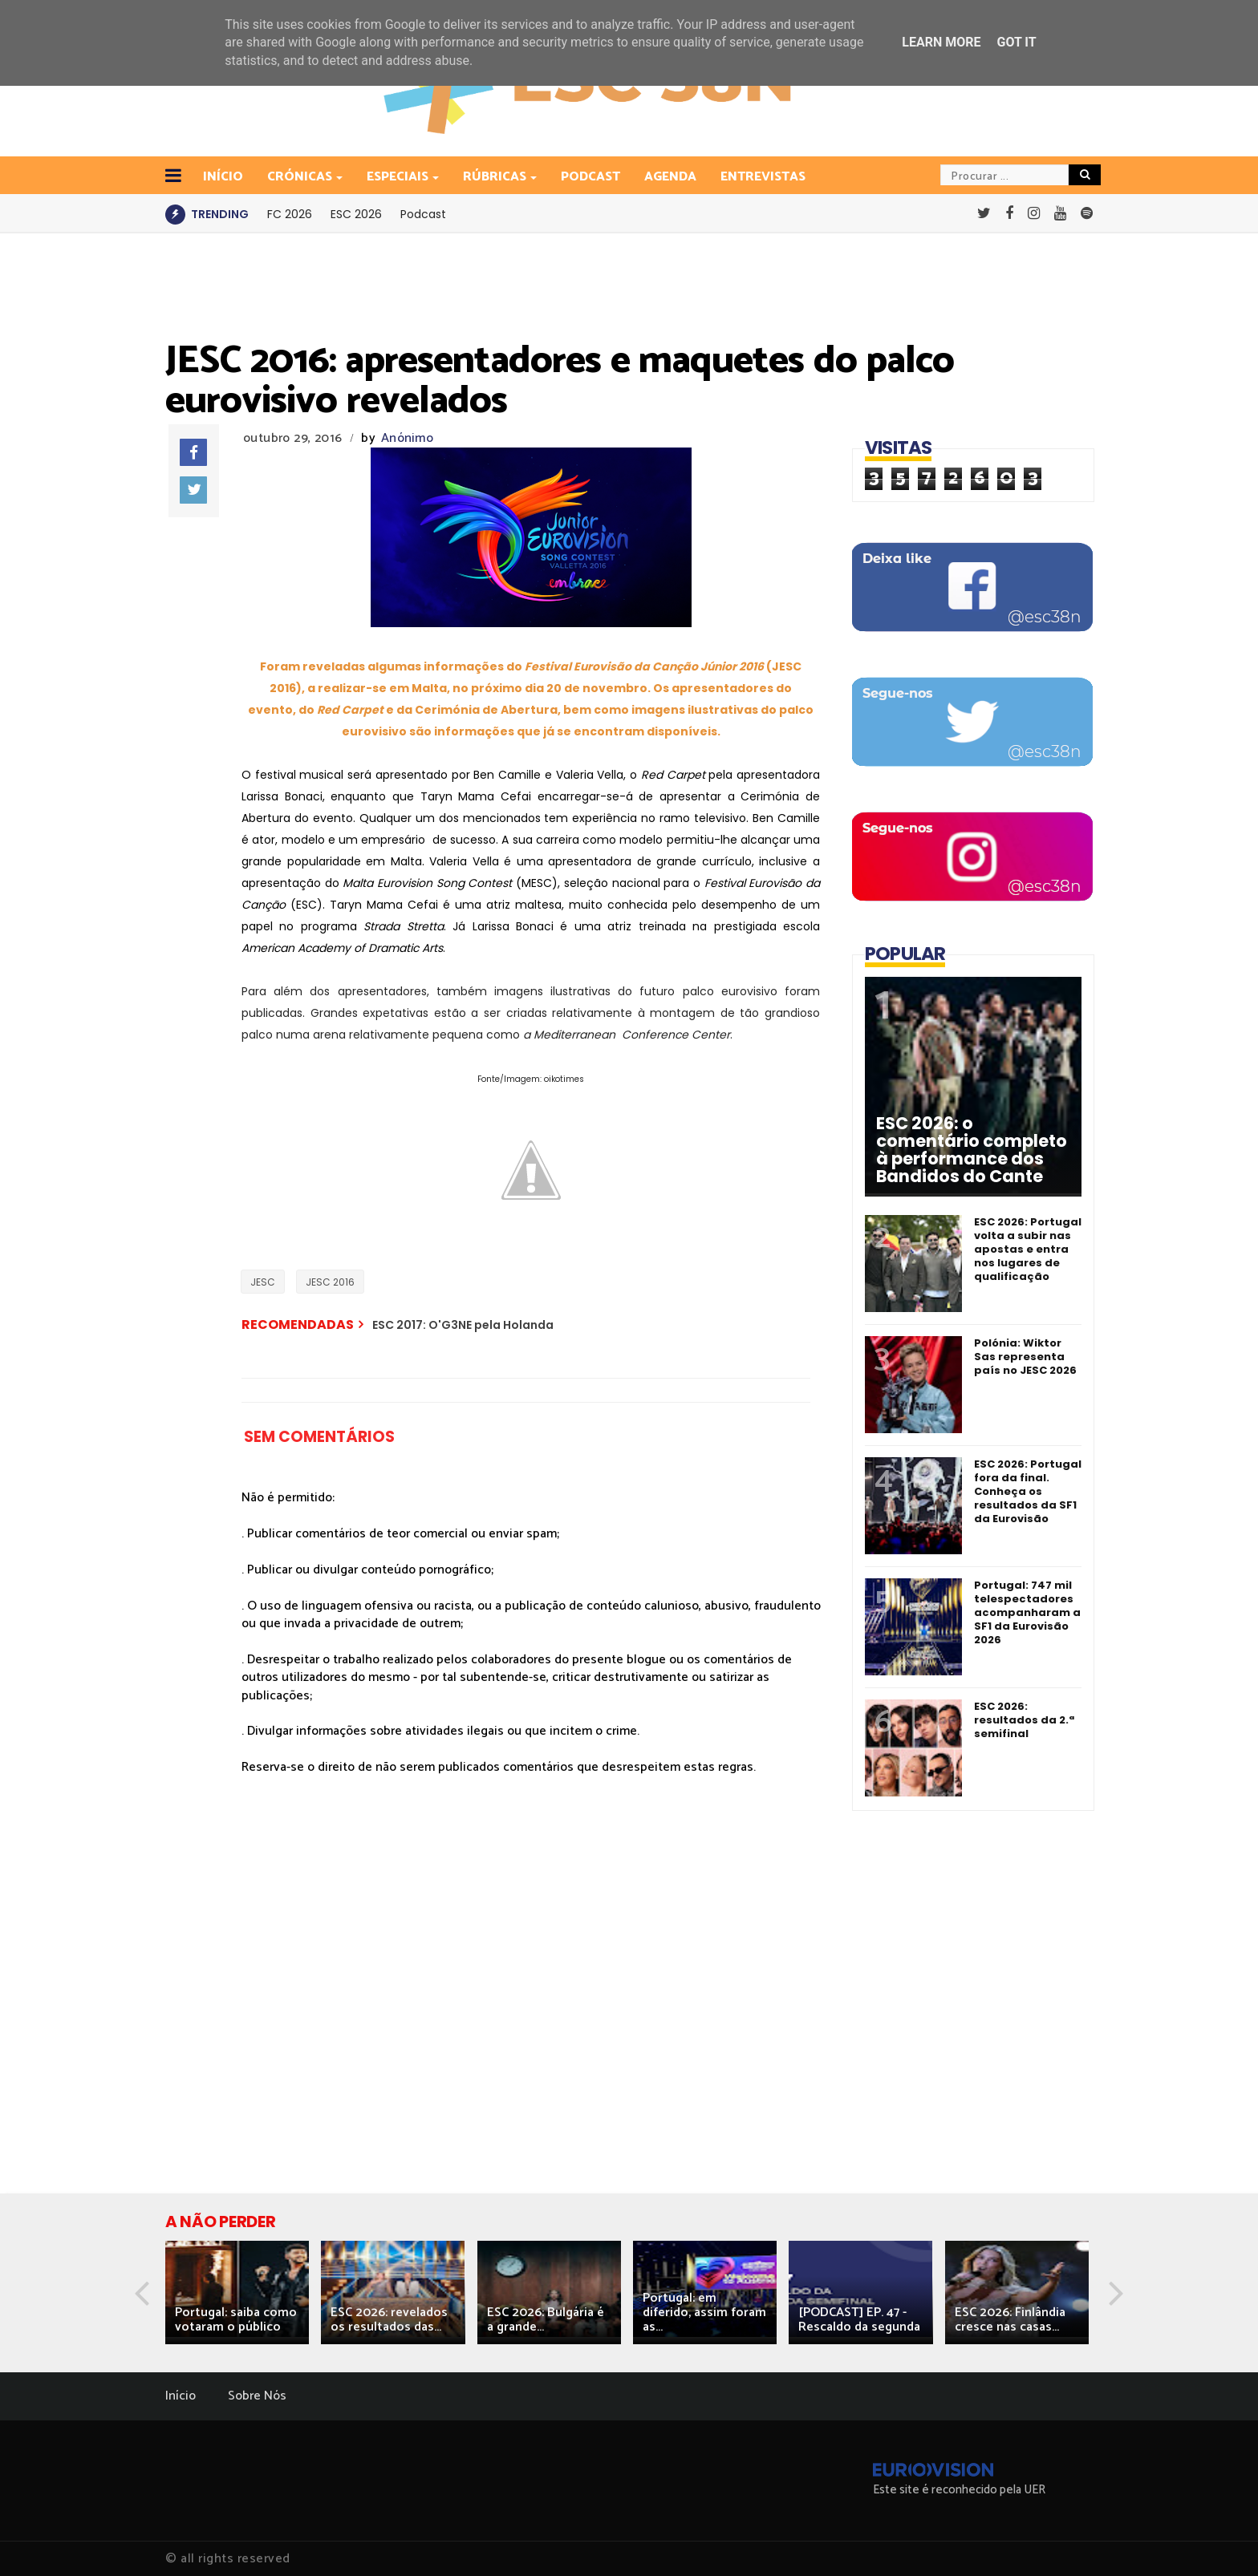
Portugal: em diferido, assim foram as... (704, 2312)
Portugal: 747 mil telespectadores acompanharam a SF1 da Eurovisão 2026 (1027, 1612)
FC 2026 (289, 214)
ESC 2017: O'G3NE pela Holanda (463, 1325)
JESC (262, 1282)
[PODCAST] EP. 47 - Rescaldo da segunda (859, 2320)
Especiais (399, 177)
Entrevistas (763, 177)
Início (180, 2396)
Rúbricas (496, 177)
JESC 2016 (330, 1282)
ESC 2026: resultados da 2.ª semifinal (1024, 1719)
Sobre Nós (257, 2396)
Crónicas (301, 177)
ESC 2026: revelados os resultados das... (389, 2320)
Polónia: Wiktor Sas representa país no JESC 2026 (1025, 1356)
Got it (1016, 42)
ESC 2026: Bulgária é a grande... (545, 2320)
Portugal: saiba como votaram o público (236, 2320)
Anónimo (407, 438)
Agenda (670, 177)
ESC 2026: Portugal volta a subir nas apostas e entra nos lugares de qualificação (1027, 1249)
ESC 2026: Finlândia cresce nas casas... (1010, 2320)
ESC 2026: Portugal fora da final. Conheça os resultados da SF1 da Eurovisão (1027, 1491)
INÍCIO (223, 177)
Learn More (941, 42)
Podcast (590, 177)
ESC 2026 (356, 214)
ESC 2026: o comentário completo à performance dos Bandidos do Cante (971, 1150)
